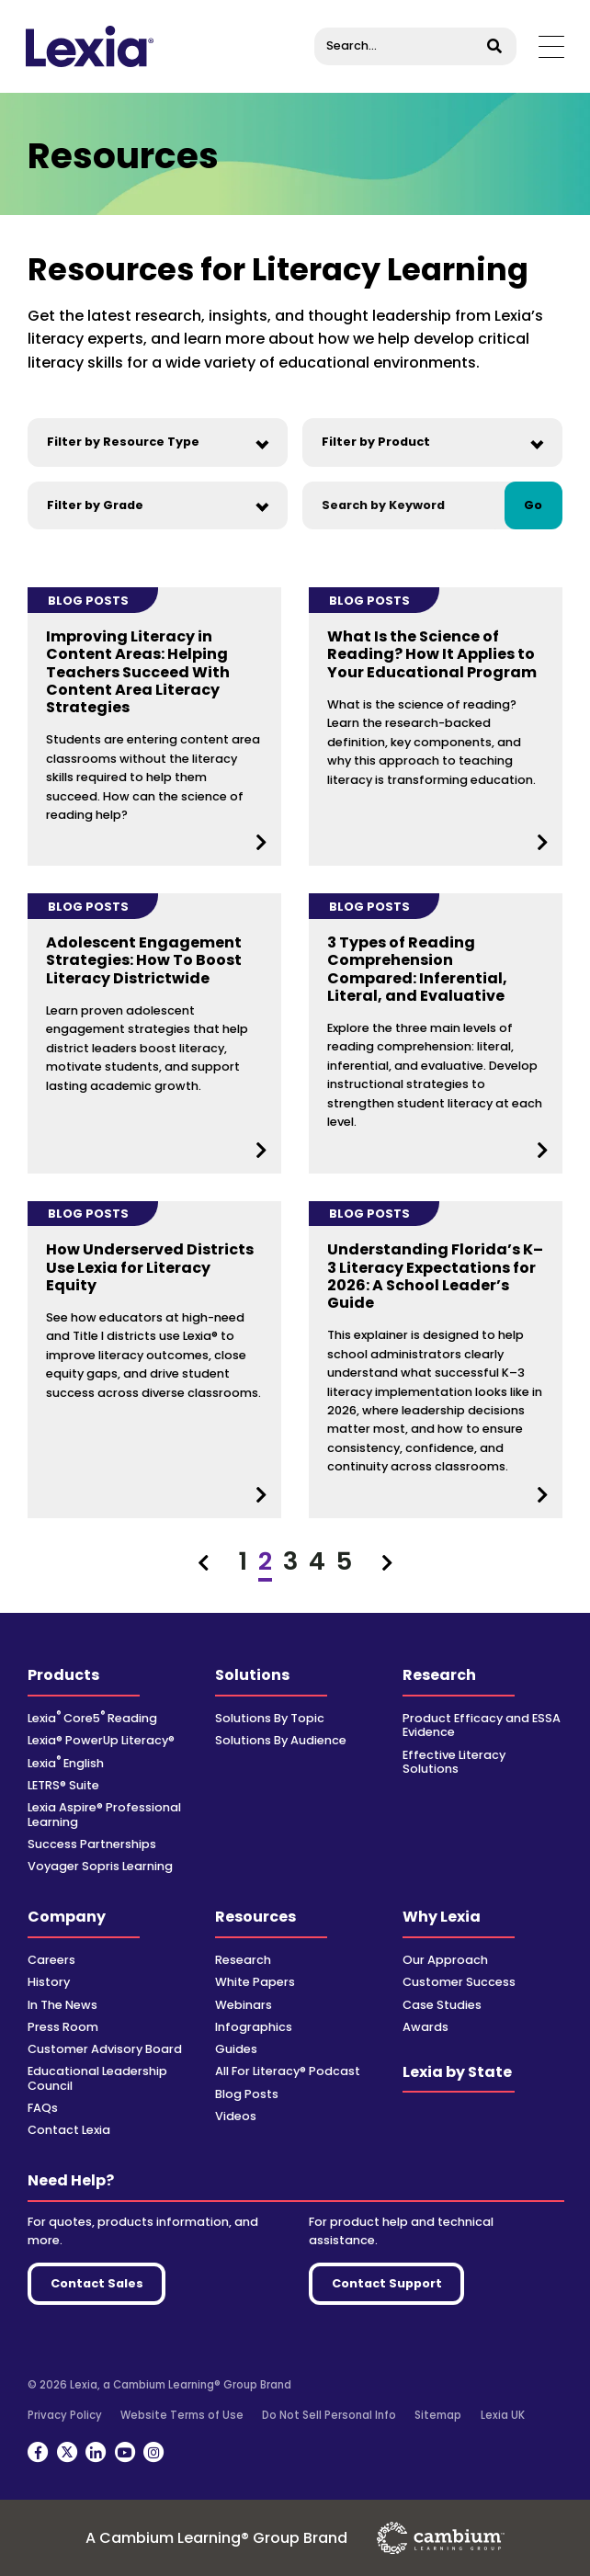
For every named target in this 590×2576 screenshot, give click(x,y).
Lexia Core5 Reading (92, 1718)
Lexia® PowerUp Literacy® (101, 1740)
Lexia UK (503, 2415)
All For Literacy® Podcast (287, 2071)
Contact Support (387, 2283)
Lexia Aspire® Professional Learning (104, 1814)
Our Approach (445, 1960)
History (49, 1982)
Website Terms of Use (182, 2415)
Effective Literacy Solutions (454, 1761)
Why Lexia (442, 1916)
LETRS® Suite (63, 1785)
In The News (62, 2005)
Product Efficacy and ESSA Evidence (482, 1725)
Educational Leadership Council (97, 2078)
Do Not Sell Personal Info (329, 2415)
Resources (255, 1916)
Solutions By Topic (269, 1718)
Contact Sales (97, 2283)
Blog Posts (246, 2094)
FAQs (43, 2108)
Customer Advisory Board (105, 2049)
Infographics (253, 2027)
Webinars (243, 2005)
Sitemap (437, 2415)
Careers (51, 1960)
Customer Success (459, 1982)
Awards (425, 2027)
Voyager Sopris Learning (100, 1866)
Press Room (63, 2027)
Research (439, 1675)
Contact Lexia (69, 2130)
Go (533, 505)
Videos (235, 2116)
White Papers (255, 1982)
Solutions (252, 1675)
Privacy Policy (65, 2415)
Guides (236, 2049)
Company (67, 1916)
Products (63, 1675)
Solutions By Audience (280, 1740)
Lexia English (66, 1763)
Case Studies (442, 2005)
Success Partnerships (92, 1844)
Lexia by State (457, 2072)
